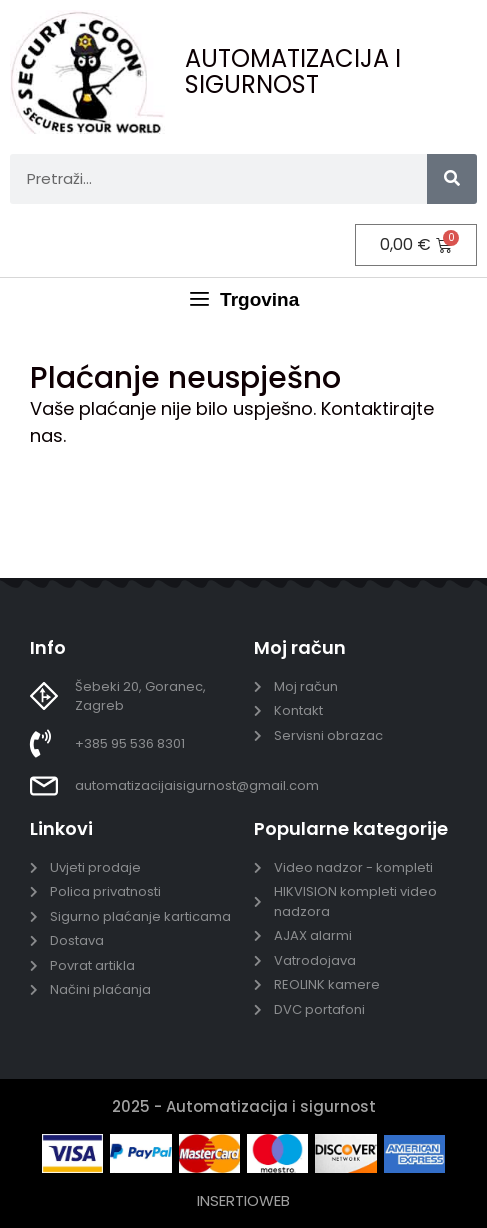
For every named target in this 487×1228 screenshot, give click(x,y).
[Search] (452, 179)
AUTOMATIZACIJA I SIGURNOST (293, 71)
